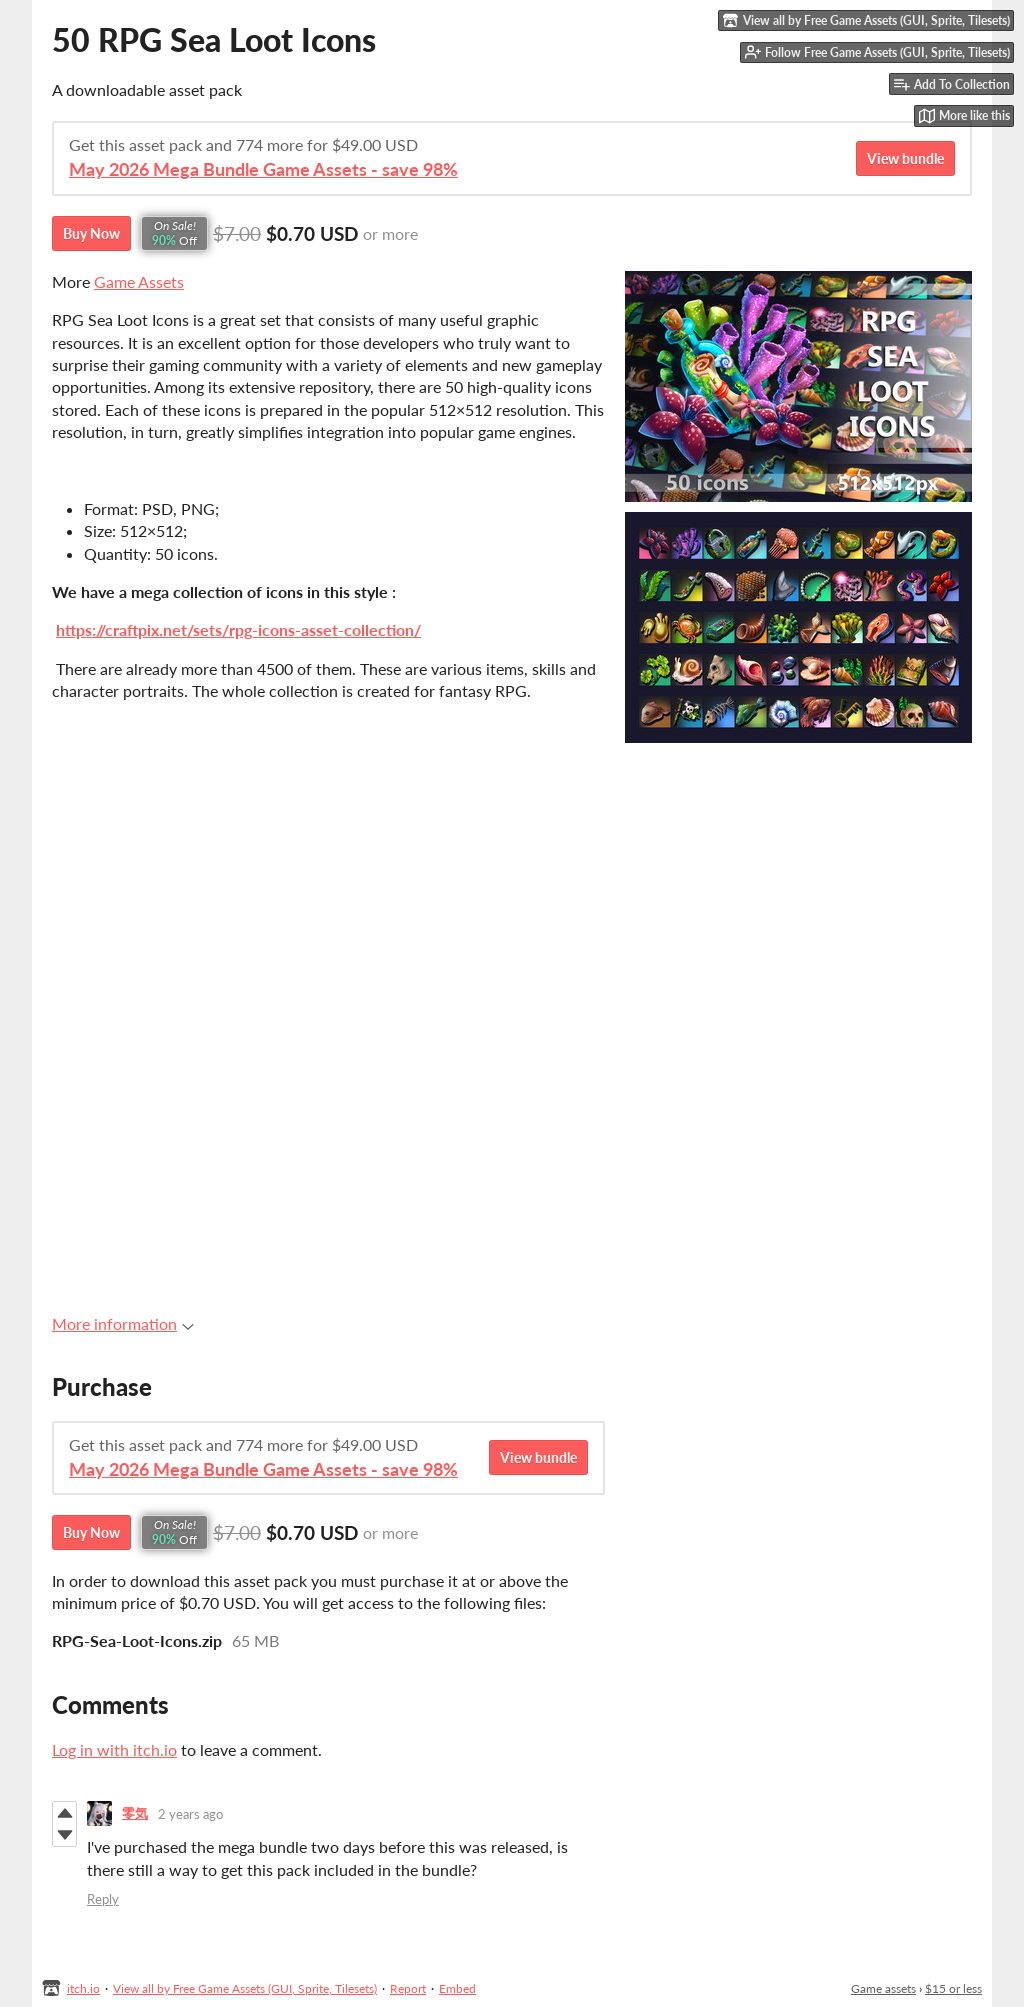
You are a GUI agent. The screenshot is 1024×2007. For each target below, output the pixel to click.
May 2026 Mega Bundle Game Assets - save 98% (263, 169)
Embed (457, 1988)
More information (123, 1323)
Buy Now (91, 233)
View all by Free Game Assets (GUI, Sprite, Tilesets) (245, 1988)
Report (408, 1988)
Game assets (883, 1988)
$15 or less (953, 1988)
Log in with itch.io (114, 1749)
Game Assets (139, 281)
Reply (103, 1899)
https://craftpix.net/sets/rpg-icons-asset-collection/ (238, 629)
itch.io (83, 1988)
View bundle (905, 158)
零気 (135, 1813)
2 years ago (190, 1814)
